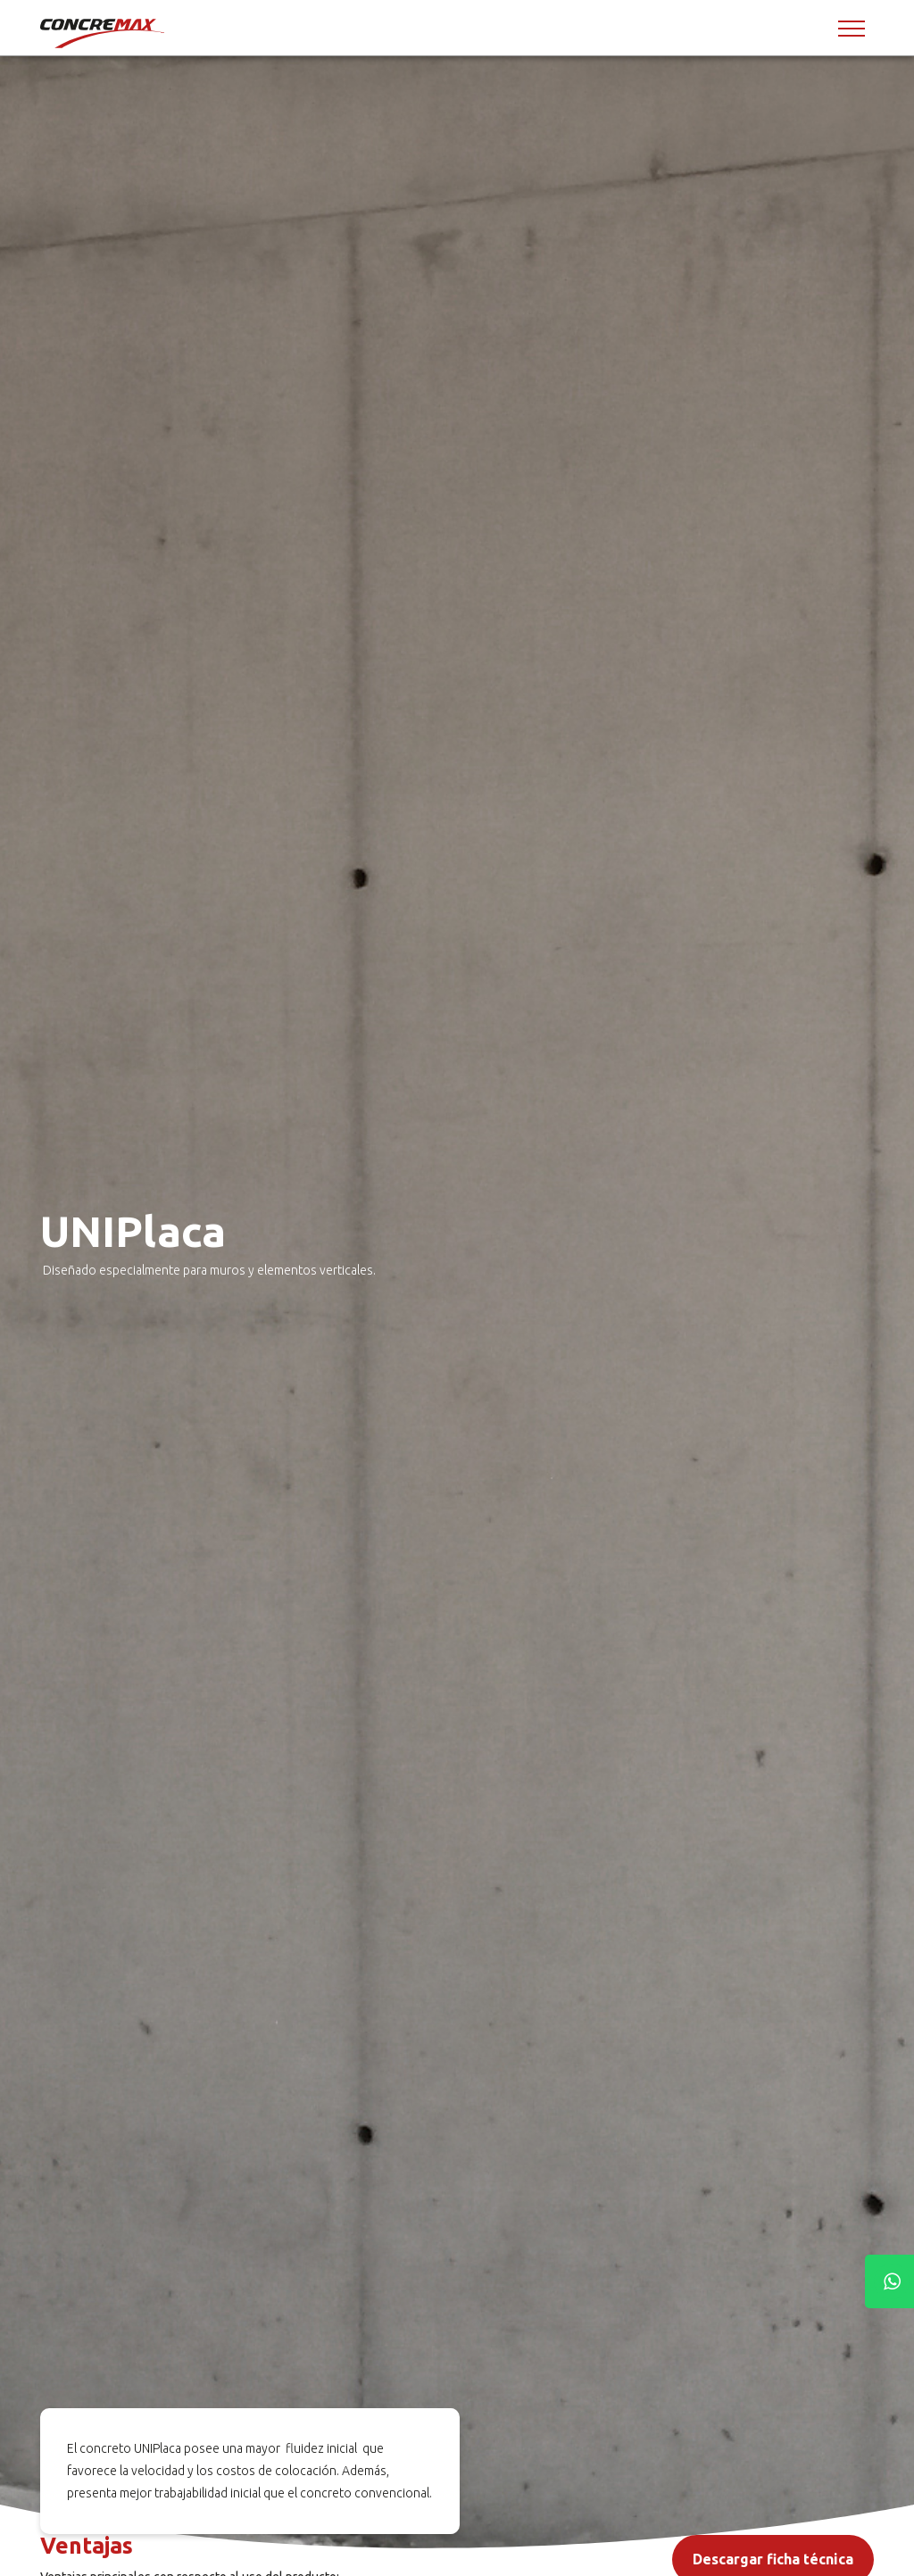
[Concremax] (103, 33)
